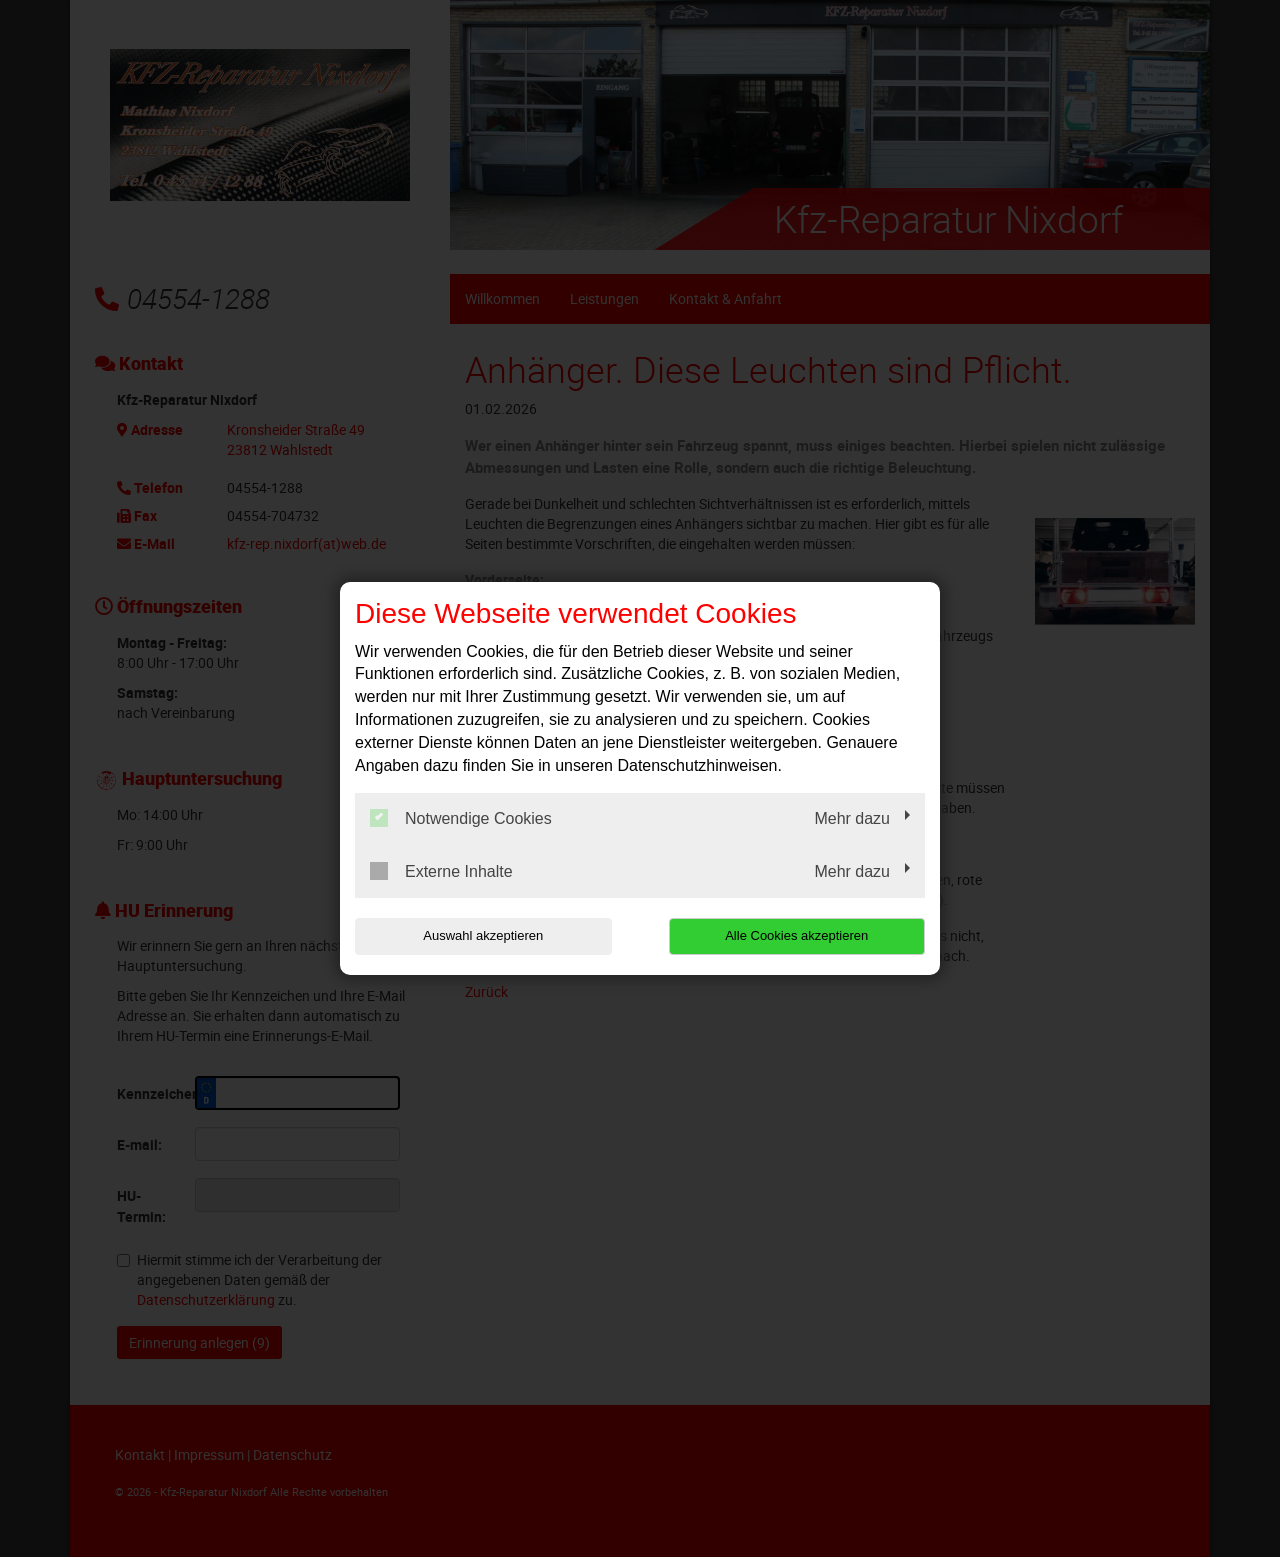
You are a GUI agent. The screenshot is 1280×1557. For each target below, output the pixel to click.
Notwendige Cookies (461, 818)
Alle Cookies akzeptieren (796, 935)
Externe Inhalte (441, 871)
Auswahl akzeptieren (483, 935)
